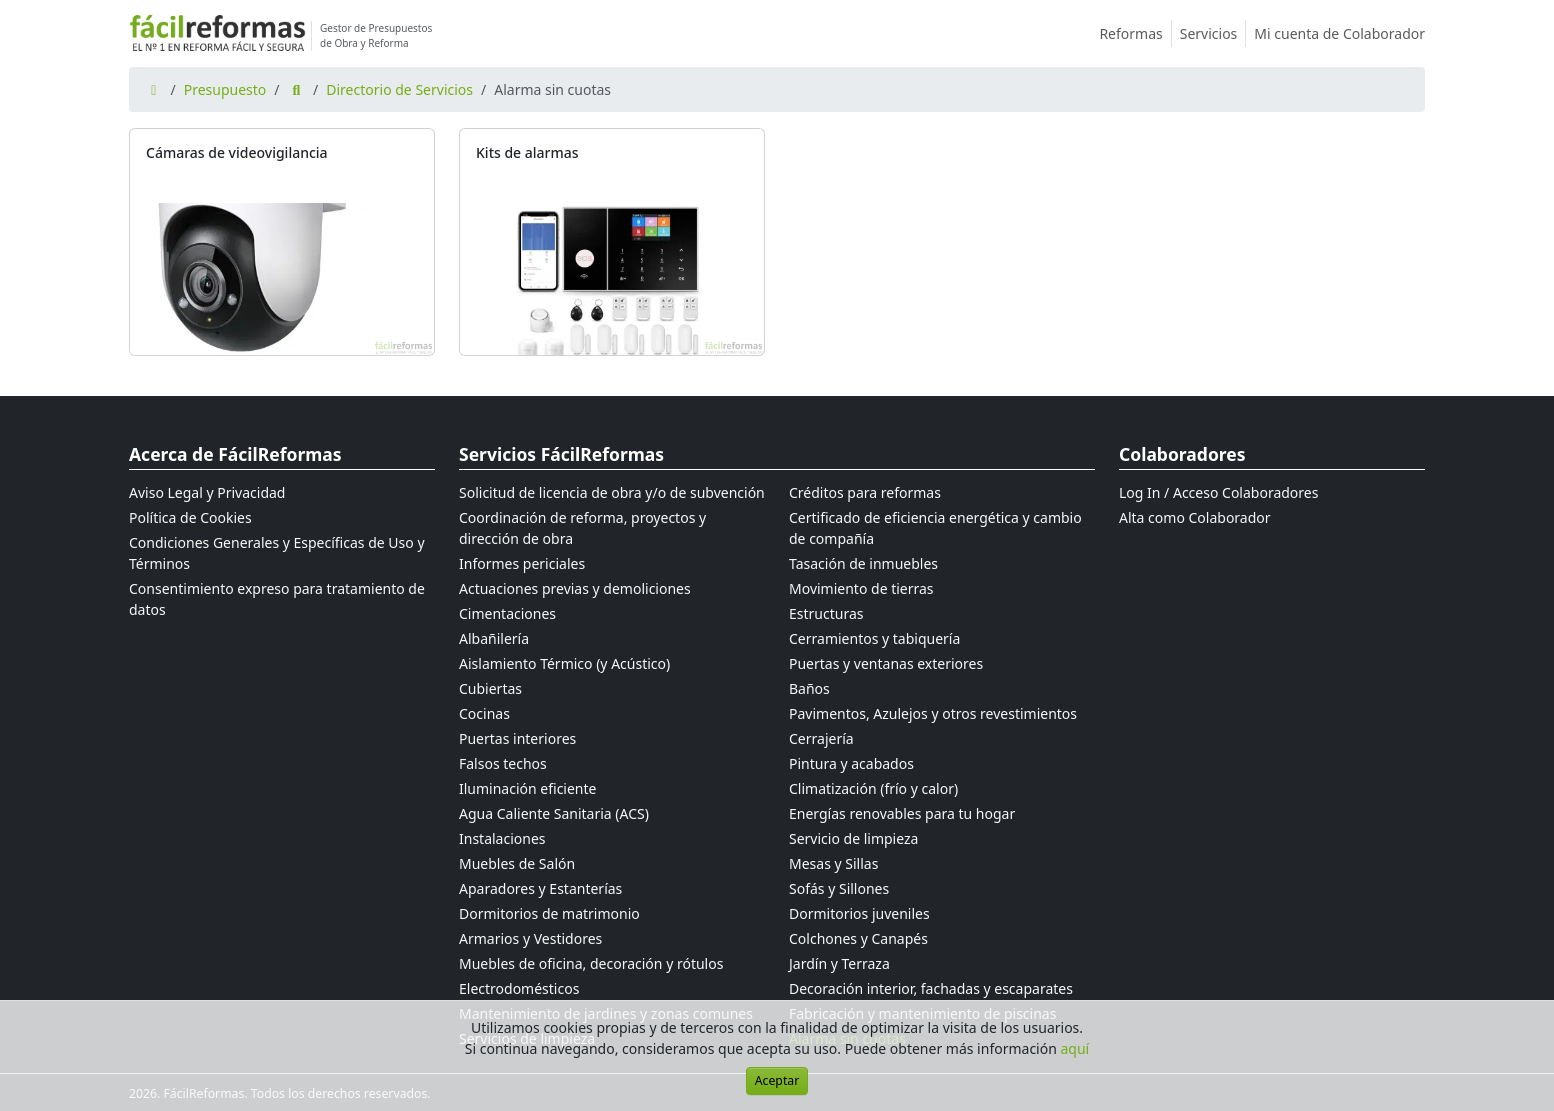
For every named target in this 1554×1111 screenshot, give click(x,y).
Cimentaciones (507, 613)
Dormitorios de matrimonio (549, 913)
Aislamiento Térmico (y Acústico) (564, 663)
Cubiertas (490, 688)
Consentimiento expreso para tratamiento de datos (277, 599)
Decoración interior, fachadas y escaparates (931, 988)
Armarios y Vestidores (530, 938)
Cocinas (484, 713)
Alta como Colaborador (1195, 517)
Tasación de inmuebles (863, 563)
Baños (809, 688)
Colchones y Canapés (858, 938)
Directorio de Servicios (399, 89)
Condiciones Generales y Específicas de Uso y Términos (277, 553)
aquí (1075, 1048)
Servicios (1213, 33)
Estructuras (826, 613)
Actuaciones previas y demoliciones (575, 588)
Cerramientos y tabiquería (874, 638)
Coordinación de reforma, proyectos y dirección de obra (582, 528)
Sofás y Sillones (839, 888)
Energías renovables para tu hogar (902, 813)
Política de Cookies (190, 517)
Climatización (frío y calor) (873, 788)
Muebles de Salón (517, 863)
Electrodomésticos (519, 988)
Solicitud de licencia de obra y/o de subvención (612, 492)
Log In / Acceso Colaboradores (1218, 492)
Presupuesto (225, 89)
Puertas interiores (517, 738)
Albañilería (494, 638)
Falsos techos (503, 763)
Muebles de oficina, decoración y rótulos (591, 963)
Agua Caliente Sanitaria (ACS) (554, 813)
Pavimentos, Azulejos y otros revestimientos (933, 713)
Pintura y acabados (851, 763)
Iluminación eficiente (527, 788)
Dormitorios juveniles (859, 913)
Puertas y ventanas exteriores (886, 663)
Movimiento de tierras (861, 588)
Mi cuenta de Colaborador (1339, 33)
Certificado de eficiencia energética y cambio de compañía (935, 528)
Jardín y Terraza (839, 963)
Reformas (1135, 33)
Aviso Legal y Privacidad (207, 492)
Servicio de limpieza (853, 838)
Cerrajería (821, 738)
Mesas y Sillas (833, 863)
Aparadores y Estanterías (540, 888)
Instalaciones (502, 838)
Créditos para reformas (865, 492)
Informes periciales (522, 563)
